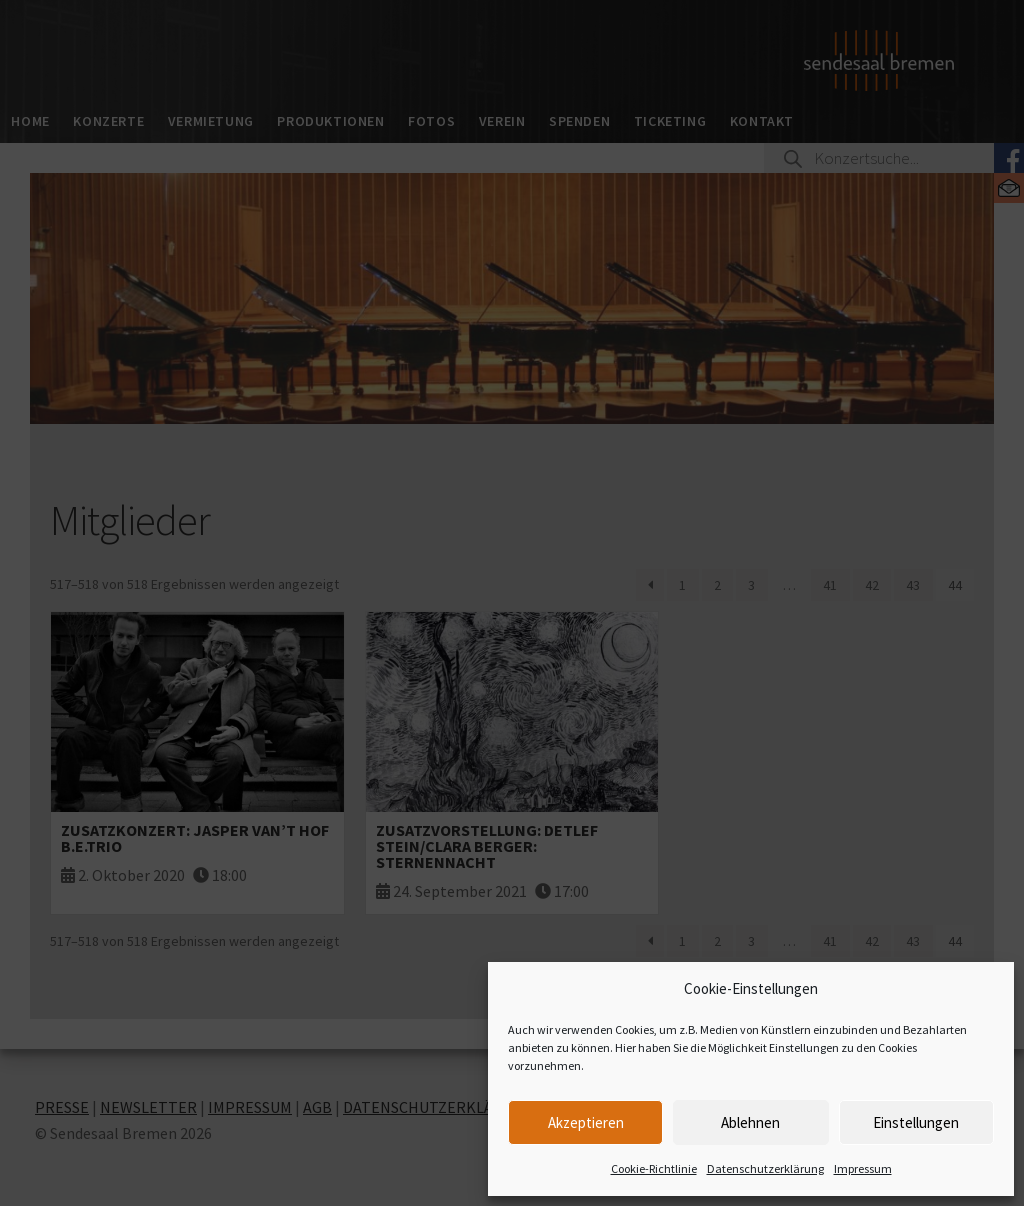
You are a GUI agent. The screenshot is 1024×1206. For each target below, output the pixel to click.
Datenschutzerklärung (765, 1168)
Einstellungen (916, 1122)
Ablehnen (750, 1122)
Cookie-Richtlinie (654, 1168)
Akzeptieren (586, 1122)
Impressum (863, 1168)
